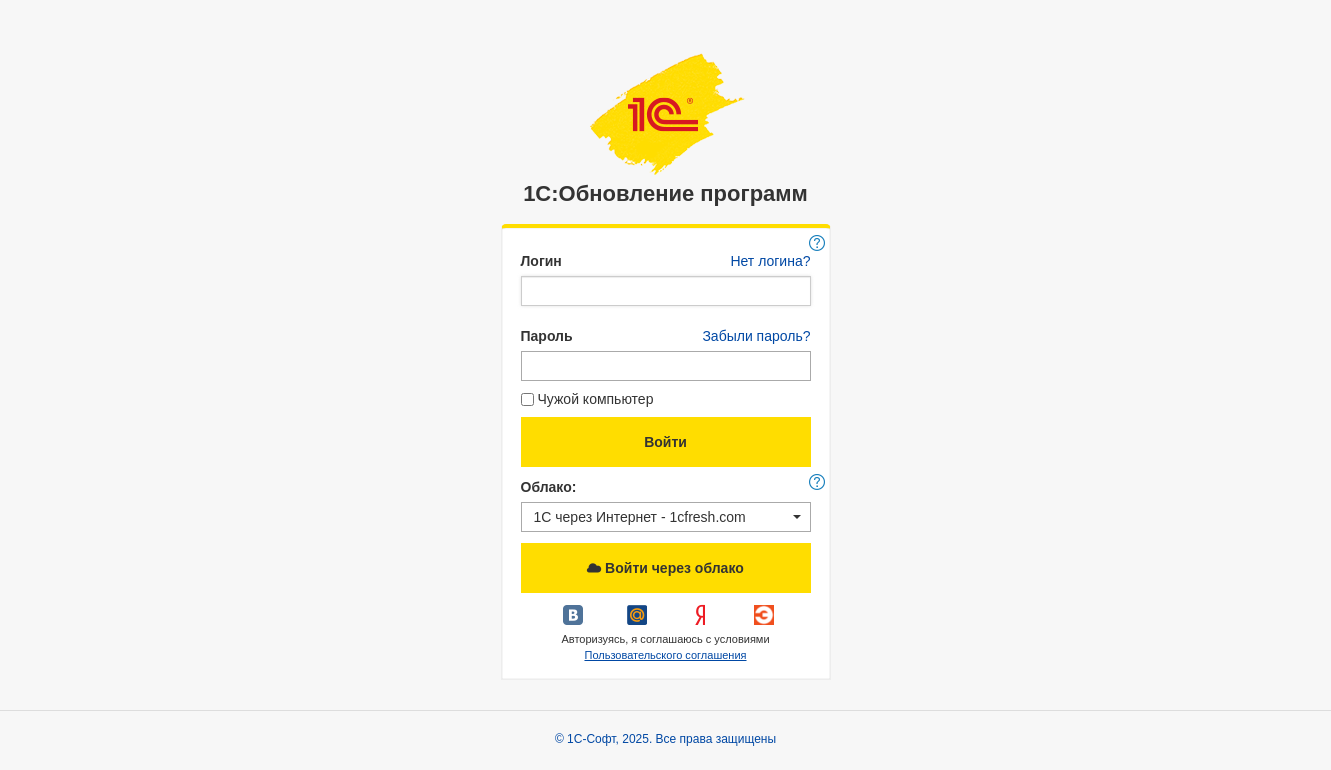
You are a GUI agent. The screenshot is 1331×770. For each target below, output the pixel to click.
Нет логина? (770, 261)
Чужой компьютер (587, 399)
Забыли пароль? (756, 336)
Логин (541, 261)
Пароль (547, 336)
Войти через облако (665, 568)
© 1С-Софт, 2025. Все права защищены (665, 739)
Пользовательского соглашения (665, 655)
